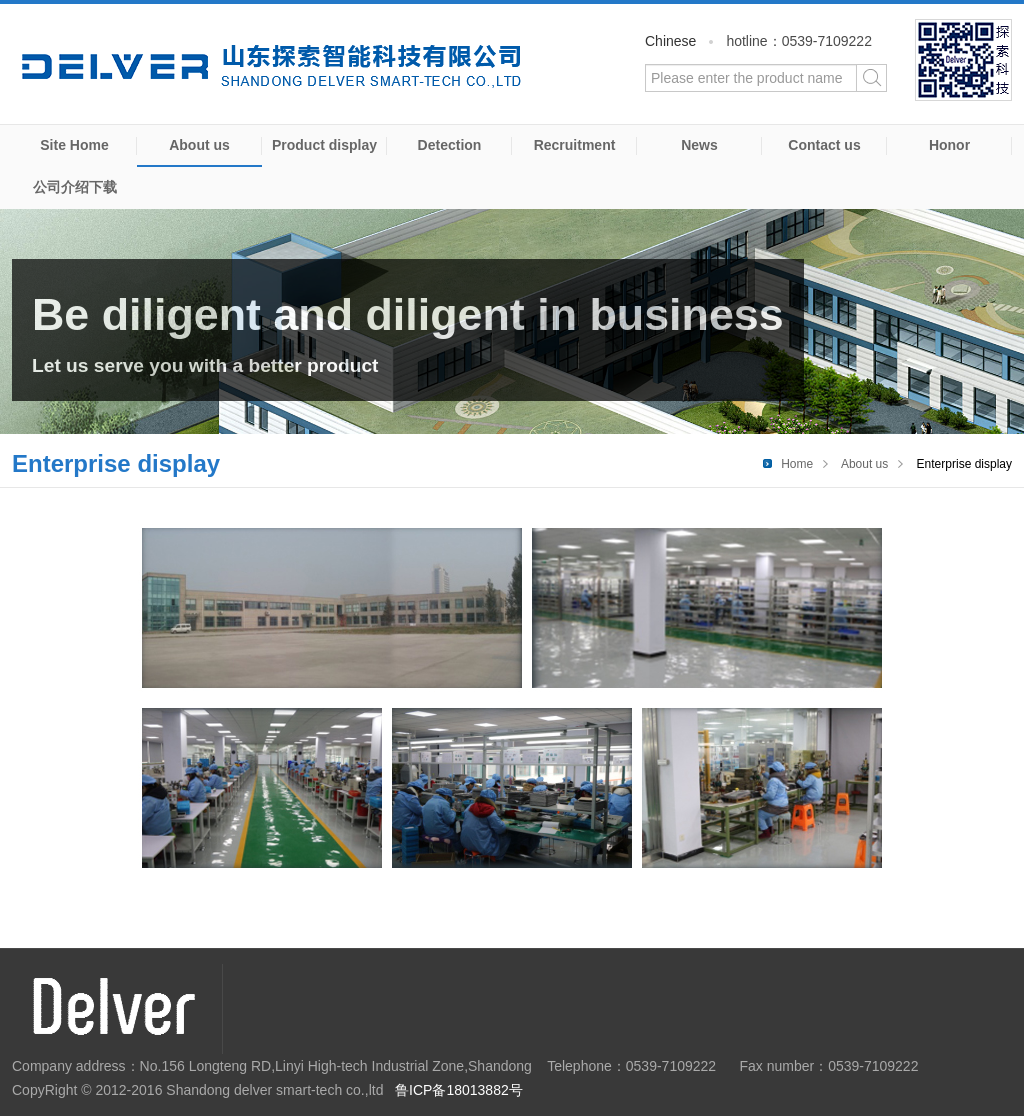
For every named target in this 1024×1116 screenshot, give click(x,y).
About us (199, 145)
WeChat (963, 60)
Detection (450, 145)
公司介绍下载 (75, 187)
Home (797, 464)
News (699, 145)
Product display (324, 145)
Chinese (670, 41)
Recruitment (575, 145)
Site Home (74, 145)
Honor (949, 145)
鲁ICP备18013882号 (459, 1090)
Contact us (824, 145)
